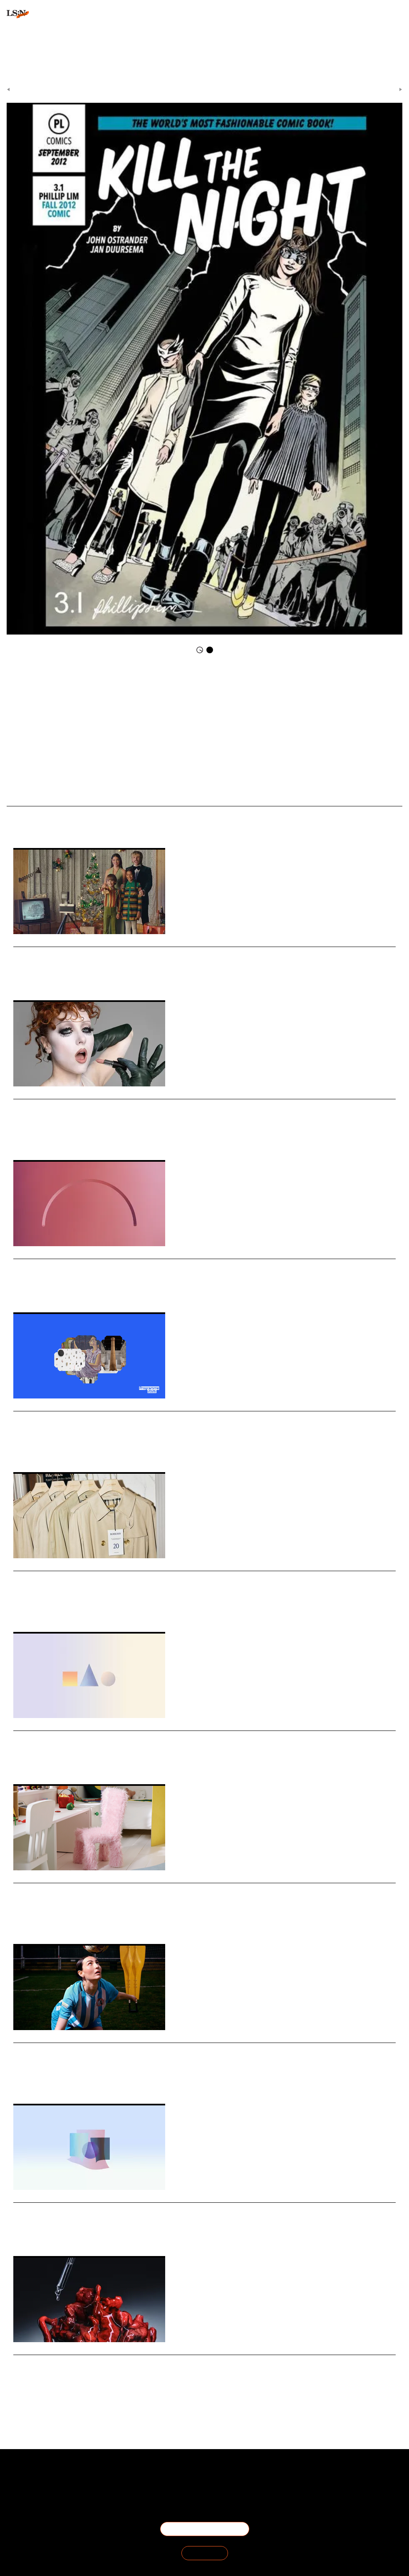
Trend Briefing (139, 790)
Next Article (384, 86)
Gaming (49, 1759)
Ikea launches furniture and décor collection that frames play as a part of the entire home (186, 1889)
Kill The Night (244, 702)
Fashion (50, 1606)
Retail (19, 975)
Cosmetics (43, 1135)
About (63, 2475)
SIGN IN (205, 2553)
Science (40, 2390)
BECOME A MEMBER (205, 2528)
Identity (67, 1135)
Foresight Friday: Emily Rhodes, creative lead (100, 2048)
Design (20, 1447)
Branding (67, 975)
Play (52, 1918)
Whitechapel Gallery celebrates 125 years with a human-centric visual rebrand (165, 1417)
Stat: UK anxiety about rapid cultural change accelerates (123, 2208)
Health (59, 2390)
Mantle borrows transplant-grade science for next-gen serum (130, 2360)
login (13, 54)
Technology (25, 1287)
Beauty (21, 1135)
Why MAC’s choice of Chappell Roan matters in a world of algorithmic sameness (167, 1105)
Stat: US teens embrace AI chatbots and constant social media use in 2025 (155, 1264)
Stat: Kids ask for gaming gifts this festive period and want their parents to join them (178, 1736)
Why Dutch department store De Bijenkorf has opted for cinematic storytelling (165, 952)
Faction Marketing (201, 687)
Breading (41, 1447)
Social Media (53, 1287)
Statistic (22, 2231)
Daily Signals (223, 86)
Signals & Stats (189, 86)
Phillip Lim (235, 687)
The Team (63, 2485)
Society (42, 2231)
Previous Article (28, 86)
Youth (76, 1287)
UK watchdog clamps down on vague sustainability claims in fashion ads (152, 1577)
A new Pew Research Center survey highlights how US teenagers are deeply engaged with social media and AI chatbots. (172, 1278)
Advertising (42, 975)
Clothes (170, 687)
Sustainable (26, 1606)
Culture (61, 2231)
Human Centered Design (81, 1447)
